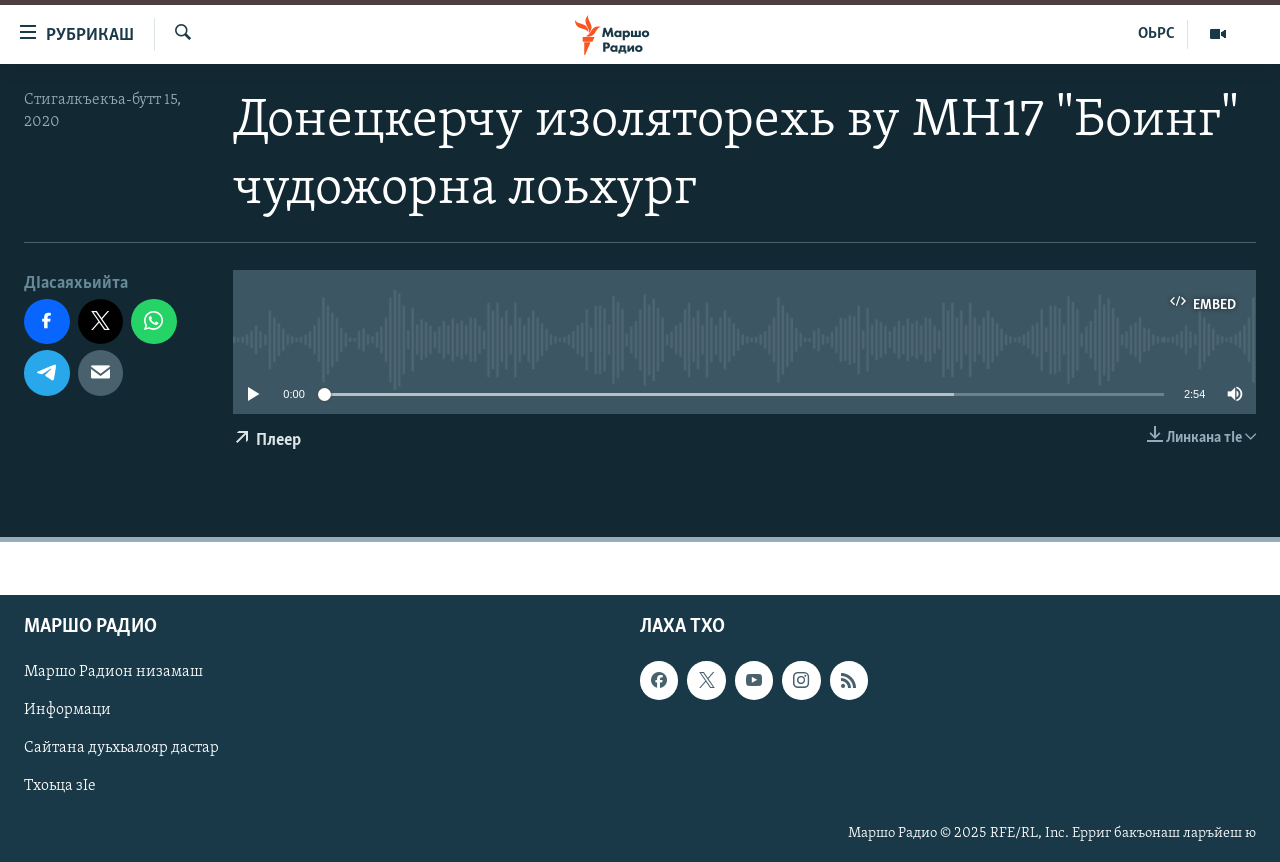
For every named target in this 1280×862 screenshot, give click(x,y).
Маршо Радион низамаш (113, 673)
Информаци (67, 711)
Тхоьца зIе (60, 787)
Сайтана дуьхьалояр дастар (121, 749)
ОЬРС (1156, 34)
